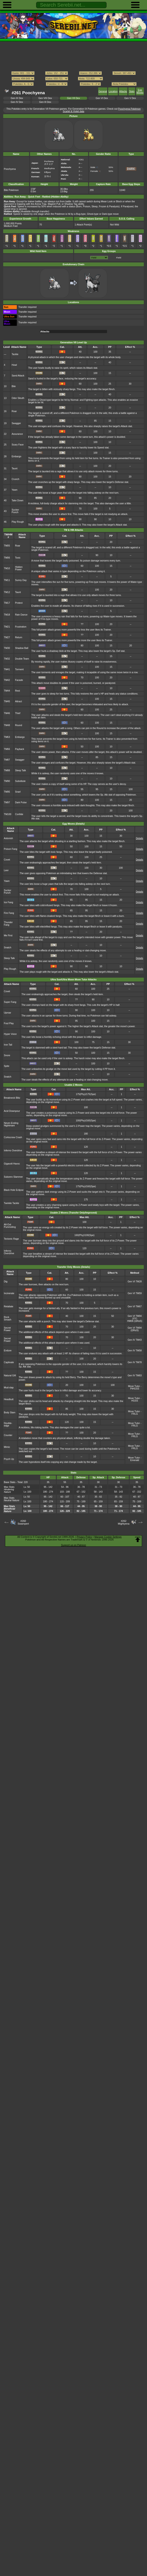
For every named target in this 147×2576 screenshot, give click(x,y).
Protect (18, 603)
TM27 (7, 637)
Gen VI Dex (102, 98)
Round (18, 725)
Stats (132, 91)
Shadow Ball (21, 648)
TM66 (7, 749)
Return (18, 637)
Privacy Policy (84, 1536)
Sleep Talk (20, 770)
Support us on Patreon (73, 1545)
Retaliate (8, 1306)
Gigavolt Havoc (12, 1163)
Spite (6, 1066)
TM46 (7, 713)
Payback (19, 749)
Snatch (7, 947)
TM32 (7, 659)
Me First (8, 935)
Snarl (17, 792)
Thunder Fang (8, 923)
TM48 (7, 725)
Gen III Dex (45, 102)
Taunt (14, 468)
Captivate (9, 1362)
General (102, 91)
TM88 (7, 770)
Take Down (17, 500)
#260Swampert (23, 1522)
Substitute (20, 781)
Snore (7, 1055)
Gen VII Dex (73, 98)
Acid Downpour (12, 1111)
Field (118, 257)
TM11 (7, 580)
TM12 (7, 592)
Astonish (8, 838)
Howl (14, 365)
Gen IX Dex (17, 98)
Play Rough (18, 522)
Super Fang (10, 1002)
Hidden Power (18, 568)
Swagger (16, 423)
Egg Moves (140, 91)
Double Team (22, 659)
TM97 (7, 802)
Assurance (17, 434)
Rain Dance (21, 614)
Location (113, 91)
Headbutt (8, 1399)
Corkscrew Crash (13, 1137)
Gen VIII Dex (45, 98)
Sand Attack (18, 375)
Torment (19, 669)
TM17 (7, 603)
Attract (18, 701)
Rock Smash (7, 1318)
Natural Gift (10, 1375)
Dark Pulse (21, 802)
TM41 (7, 669)
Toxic (17, 557)
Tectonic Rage (11, 1239)
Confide (19, 814)
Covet (7, 859)
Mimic (7, 1447)
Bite (14, 386)
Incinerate (9, 1293)
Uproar (7, 1012)
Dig (5, 1281)
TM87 (7, 760)
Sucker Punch (15, 511)
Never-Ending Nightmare (11, 1124)
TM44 (7, 691)
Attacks (123, 91)
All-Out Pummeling (10, 1225)
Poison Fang (10, 849)
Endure (8, 1350)
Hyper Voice (10, 1034)
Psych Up (9, 1459)
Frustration (20, 626)
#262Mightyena (124, 1522)
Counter (8, 1435)
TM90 (7, 781)
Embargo (16, 456)
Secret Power (7, 1329)
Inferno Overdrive (13, 1150)
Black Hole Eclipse (13, 1190)
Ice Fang (8, 902)
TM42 (7, 680)
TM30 (7, 648)
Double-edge (8, 1424)
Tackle (15, 354)
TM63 (7, 737)
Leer (6, 870)
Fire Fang (9, 913)
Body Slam (9, 1412)
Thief (17, 713)
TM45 (7, 701)
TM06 (7, 557)
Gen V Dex (130, 98)
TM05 (7, 545)
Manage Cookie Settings (108, 1536)
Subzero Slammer (13, 1177)
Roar (14, 411)
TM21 (7, 626)
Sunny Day (21, 580)
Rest (17, 691)
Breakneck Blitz (12, 1098)
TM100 (7, 814)
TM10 (7, 568)
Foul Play (9, 1023)
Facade (19, 680)
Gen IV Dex (17, 102)
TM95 (7, 792)
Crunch (15, 479)
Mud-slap (9, 1387)
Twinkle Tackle (11, 1203)
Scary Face (18, 444)
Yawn (14, 490)
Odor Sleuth (18, 398)
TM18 (7, 614)
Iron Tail (8, 1044)
